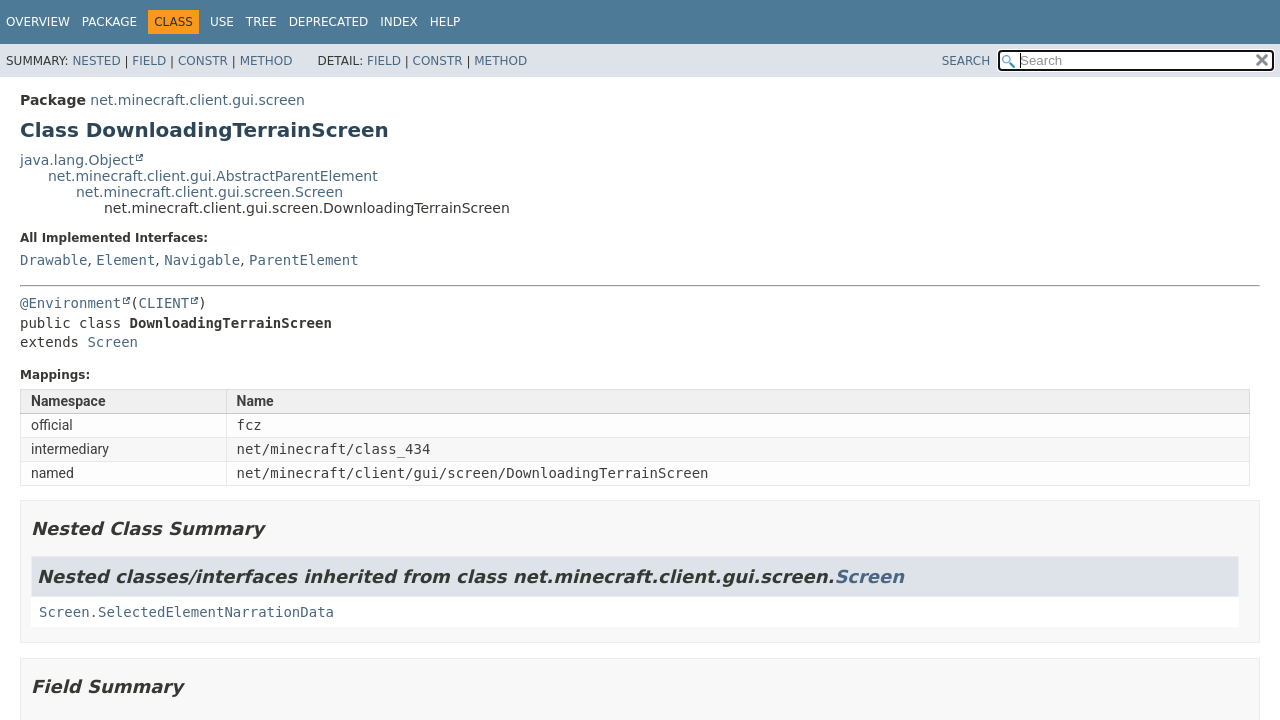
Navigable (202, 260)
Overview (38, 22)
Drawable (53, 260)
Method (266, 61)
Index (399, 22)
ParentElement (304, 260)
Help (445, 22)
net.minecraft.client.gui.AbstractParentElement (213, 176)
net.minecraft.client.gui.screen (197, 100)
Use (222, 22)
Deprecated (329, 22)
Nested (96, 61)
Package (109, 22)
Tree (261, 22)
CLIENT (164, 303)
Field (149, 61)
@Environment (70, 303)
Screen (112, 342)
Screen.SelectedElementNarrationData (186, 612)
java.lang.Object (77, 160)
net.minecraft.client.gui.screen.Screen (209, 192)
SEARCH (966, 61)
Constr (203, 61)
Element (125, 260)
